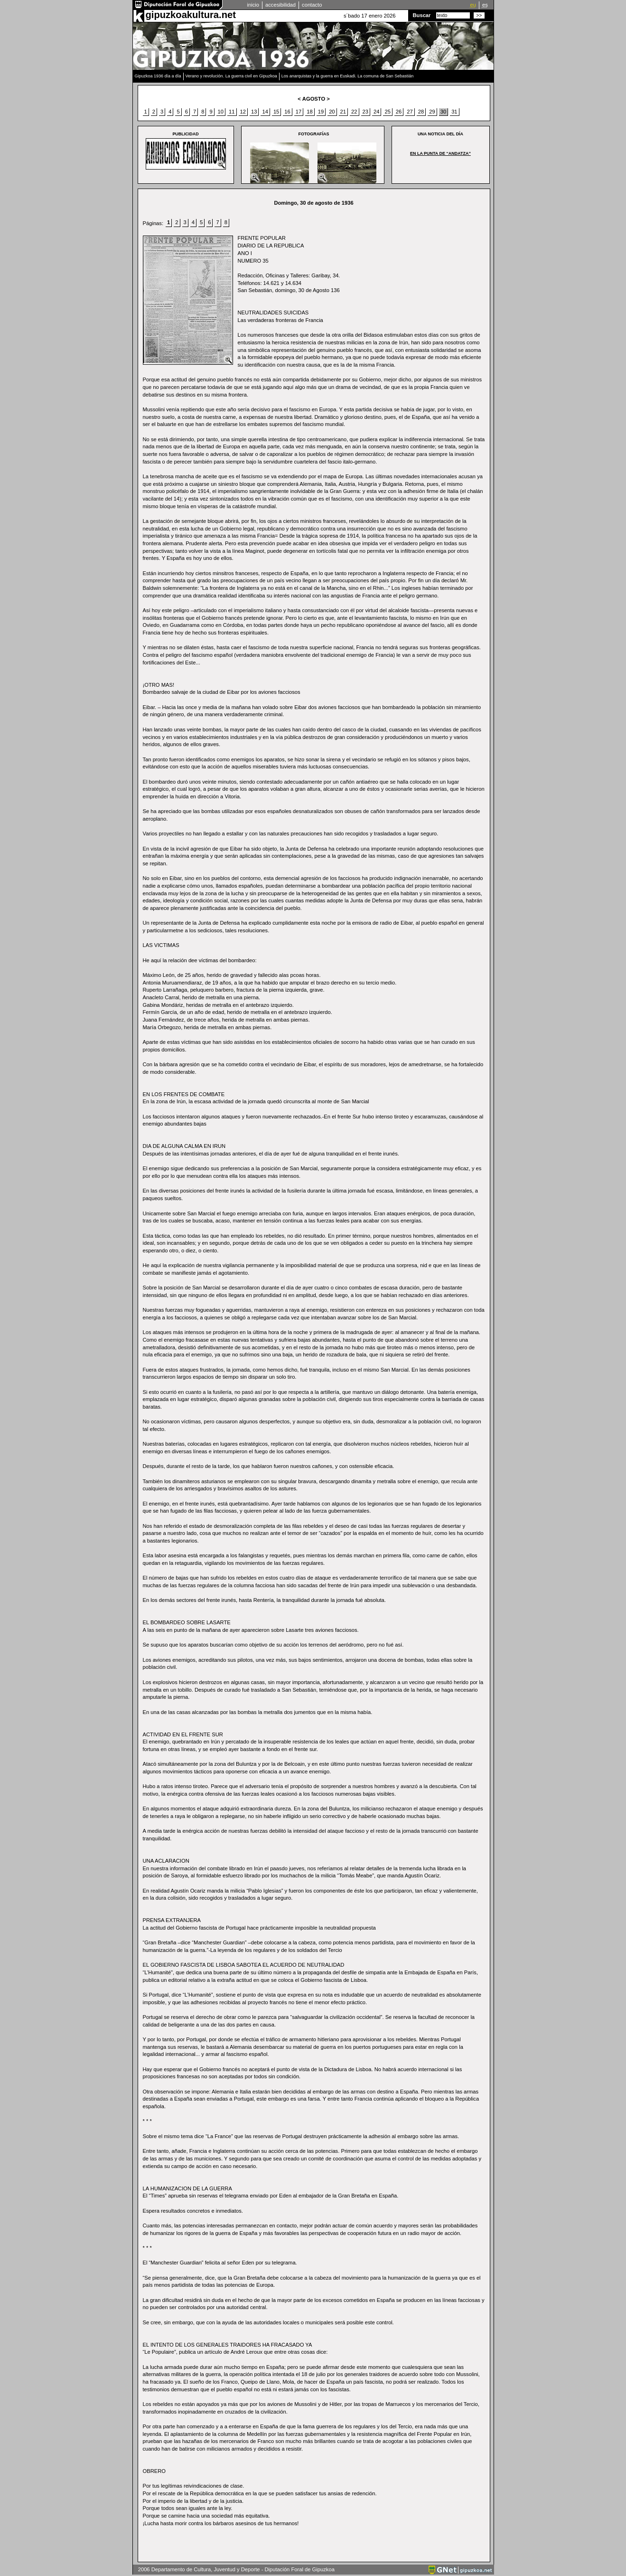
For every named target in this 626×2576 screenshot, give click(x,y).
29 (432, 111)
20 (332, 111)
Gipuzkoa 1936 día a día (158, 76)
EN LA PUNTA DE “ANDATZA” (440, 153)
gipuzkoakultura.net (191, 14)
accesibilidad (280, 5)
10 (221, 111)
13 (254, 111)
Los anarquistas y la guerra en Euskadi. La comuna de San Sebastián (347, 76)
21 (343, 111)
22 (354, 111)
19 (321, 111)
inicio (253, 5)
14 (265, 111)
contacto (312, 5)
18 (309, 111)
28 (421, 111)
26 (399, 111)
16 (287, 111)
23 (365, 111)
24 (376, 111)
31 (454, 111)
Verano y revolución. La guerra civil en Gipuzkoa (231, 76)
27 (409, 111)
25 (387, 111)
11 (231, 111)
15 (276, 111)
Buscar (422, 15)
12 (243, 111)
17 (298, 111)
